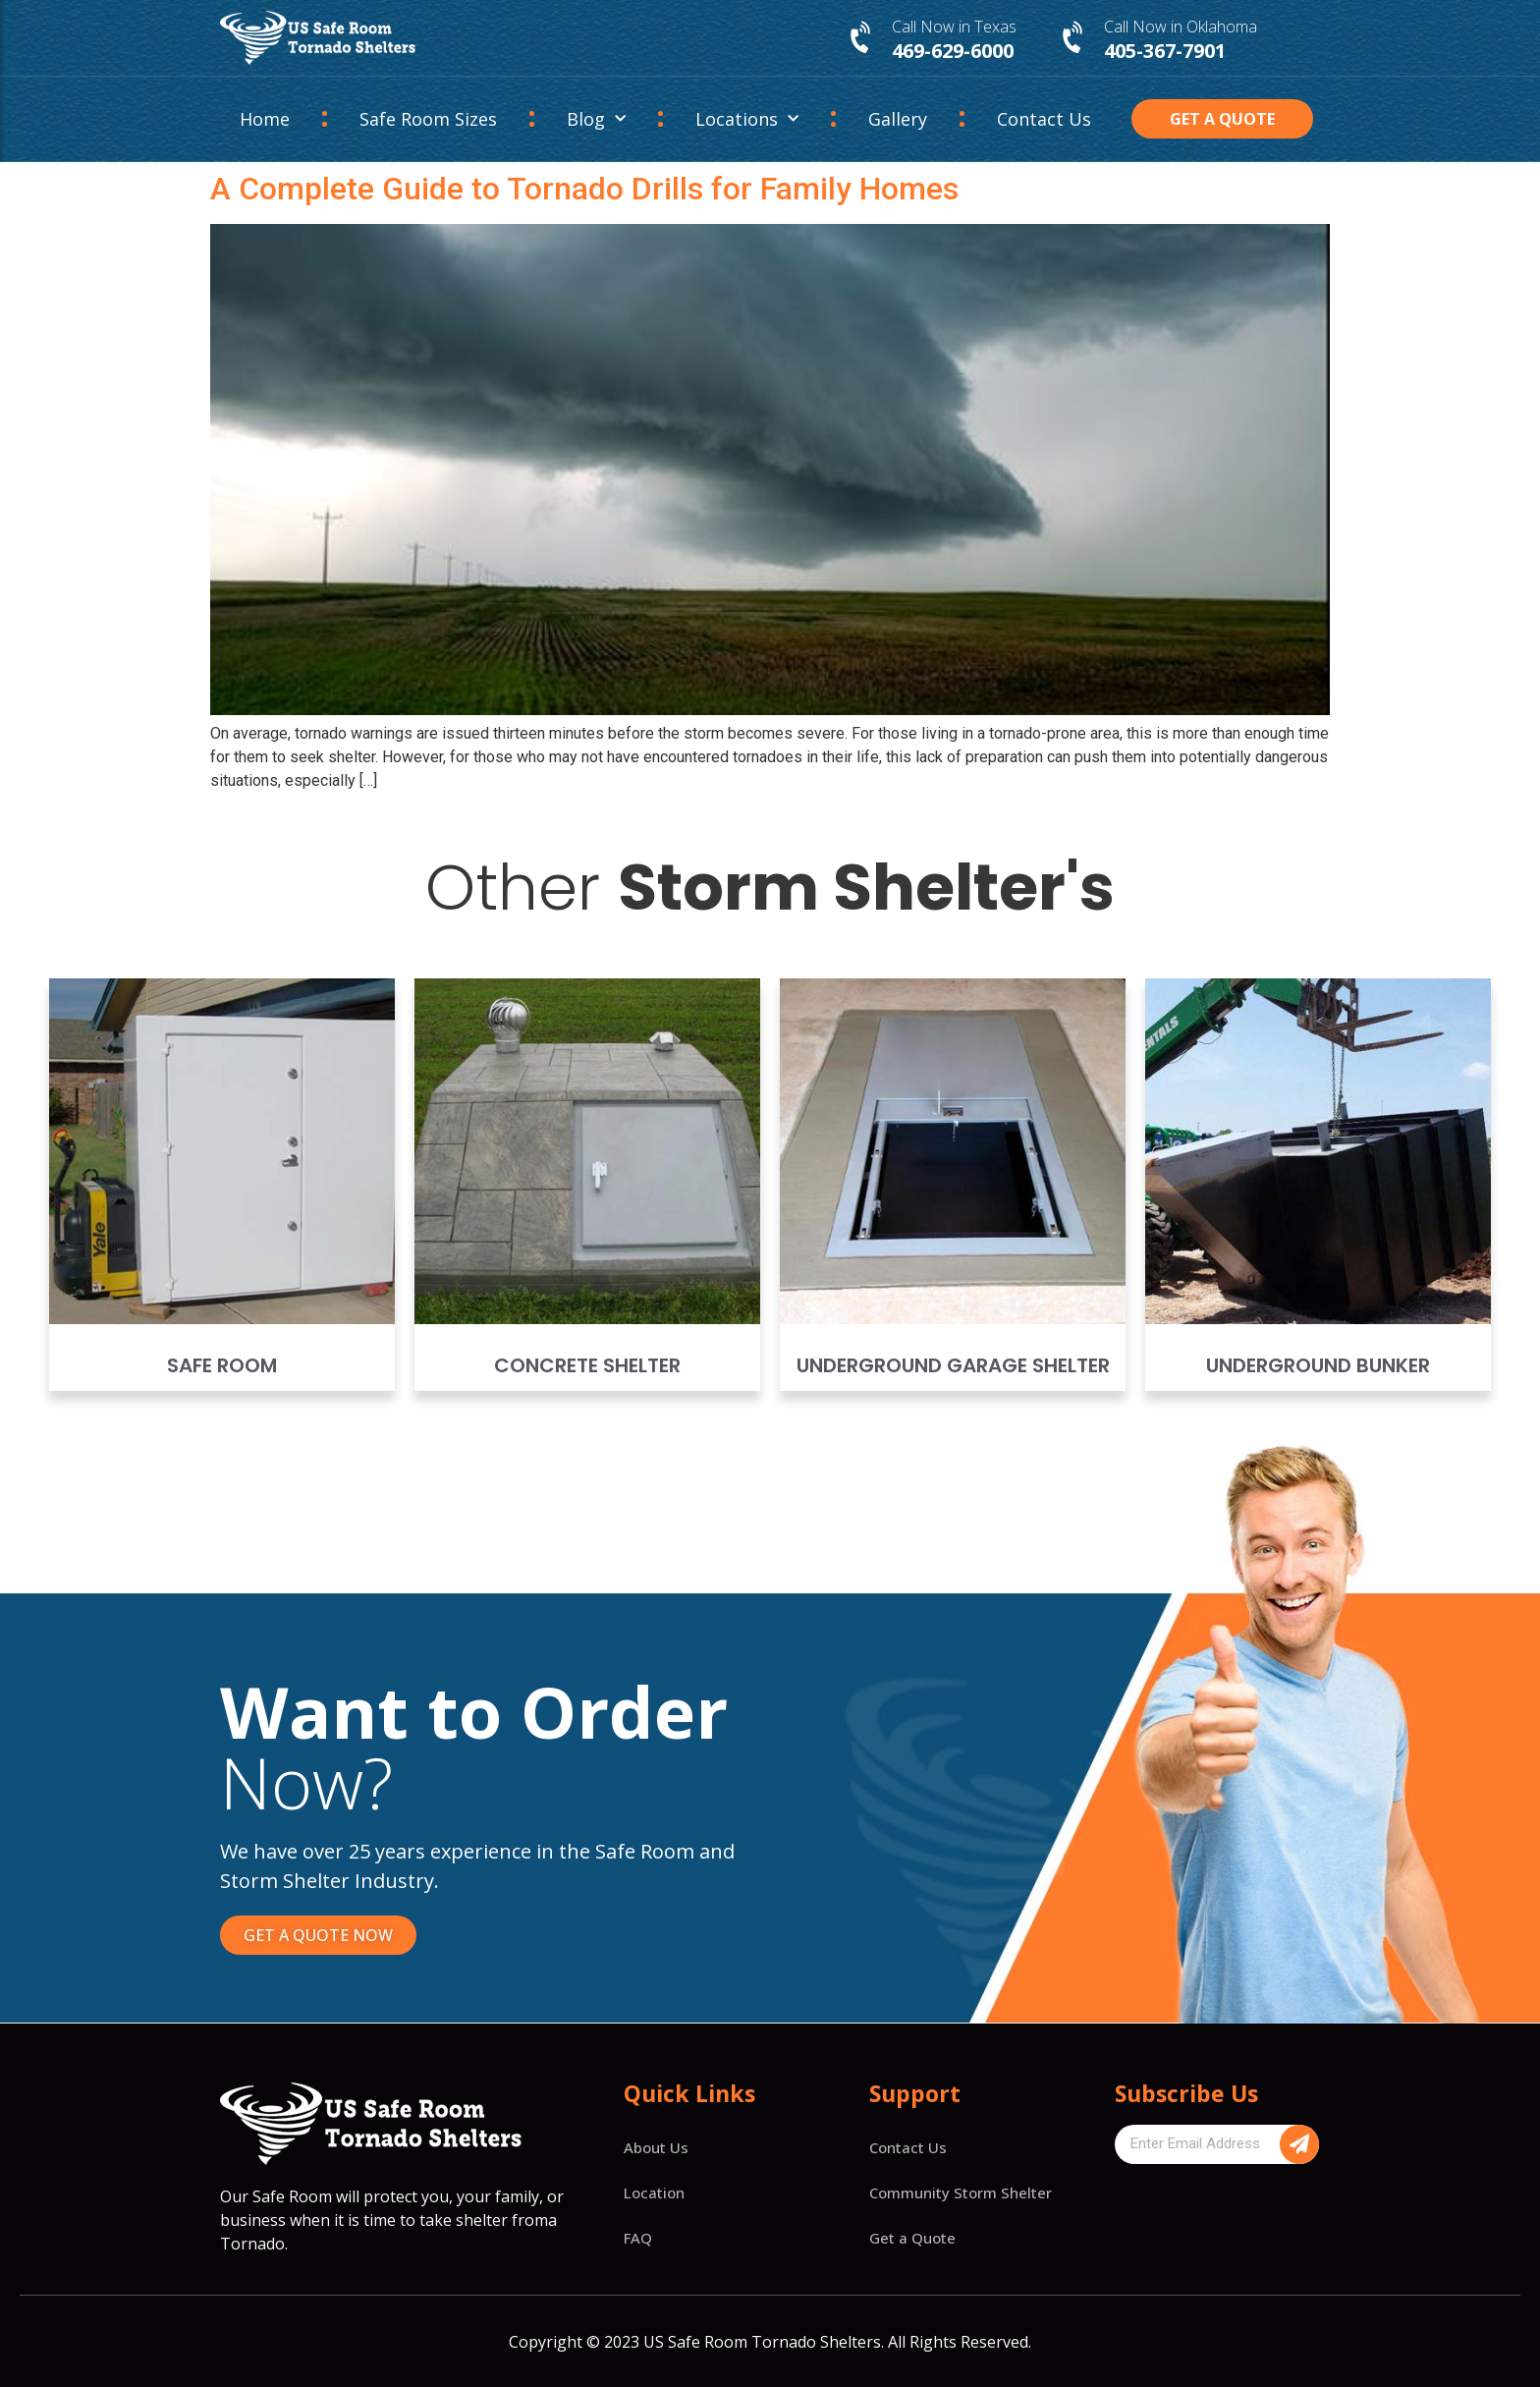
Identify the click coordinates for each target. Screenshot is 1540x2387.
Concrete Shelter (587, 1365)
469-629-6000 (953, 50)
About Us (656, 2147)
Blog (596, 119)
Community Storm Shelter (960, 2192)
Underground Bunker (1318, 1365)
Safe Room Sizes (428, 119)
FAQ (638, 2238)
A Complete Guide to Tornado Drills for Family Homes (584, 188)
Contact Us (1044, 119)
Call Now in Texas (954, 26)
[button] (1222, 119)
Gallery (897, 119)
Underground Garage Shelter (953, 1365)
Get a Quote (912, 2238)
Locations (746, 119)
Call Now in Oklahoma (1180, 26)
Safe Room (222, 1365)
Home (265, 119)
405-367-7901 (1165, 50)
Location (654, 2192)
